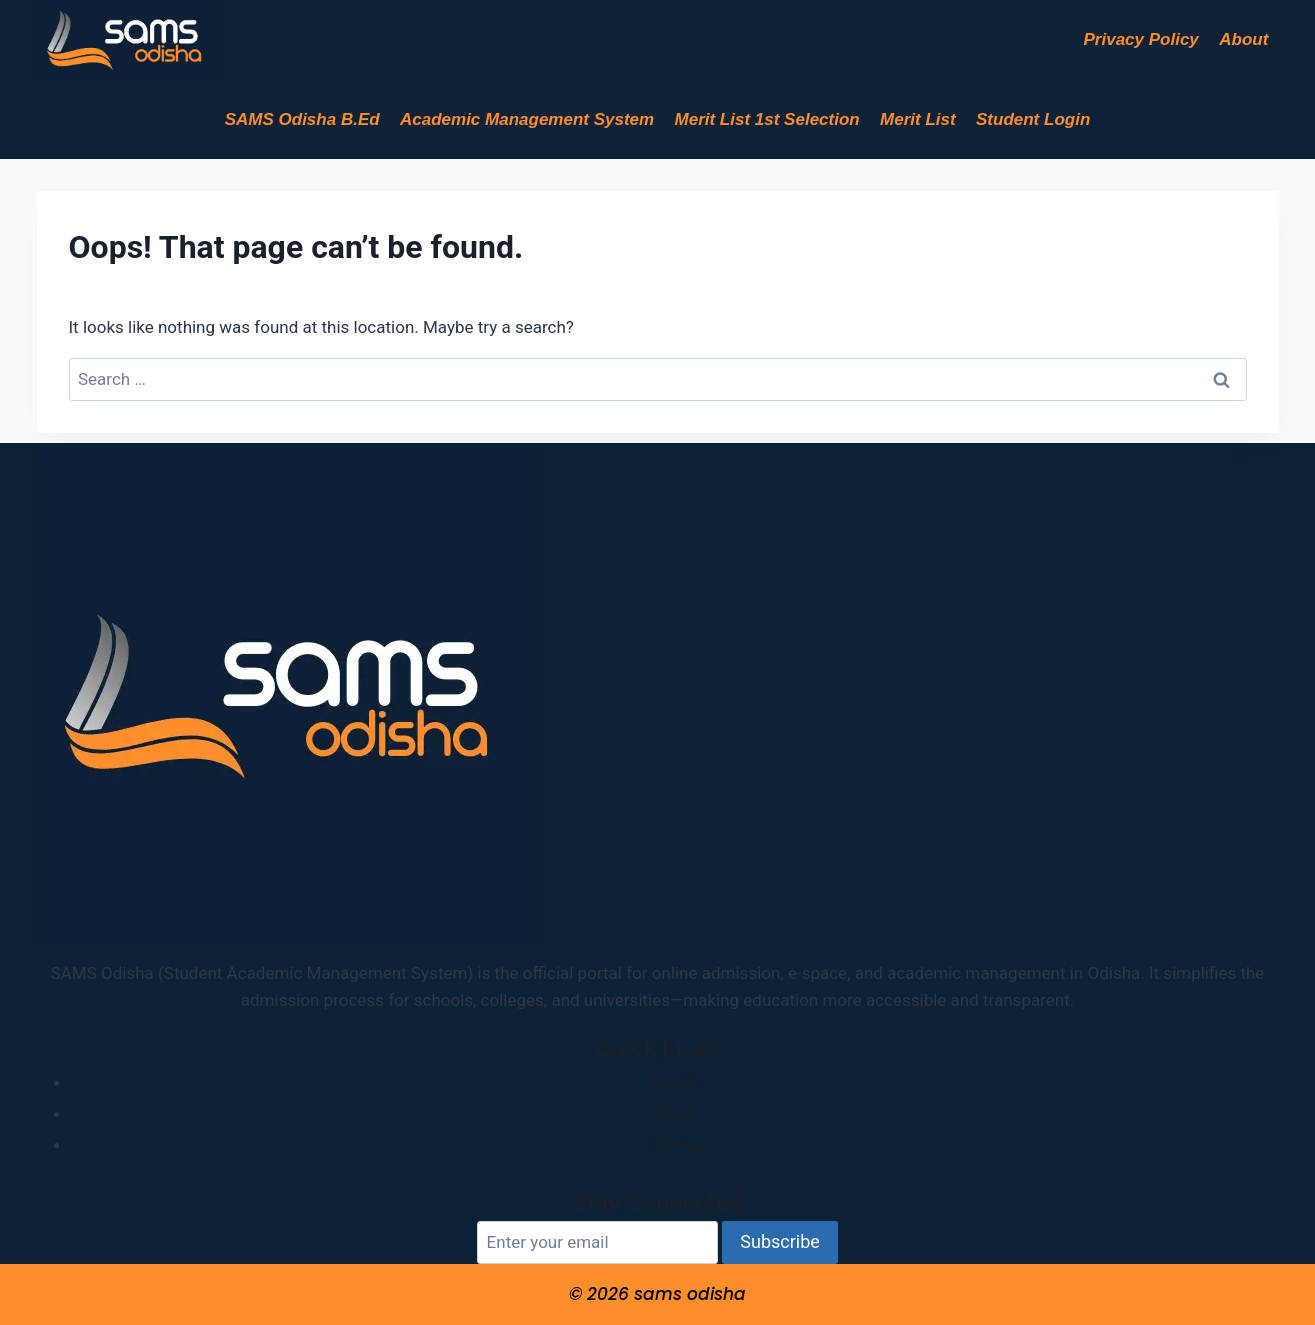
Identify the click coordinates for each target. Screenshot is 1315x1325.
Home (675, 1082)
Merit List (918, 119)
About (1243, 39)
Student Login (1033, 119)
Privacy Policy (1141, 39)
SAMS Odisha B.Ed (302, 119)
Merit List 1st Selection (767, 119)
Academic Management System (527, 119)
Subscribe (780, 1241)
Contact (674, 1144)
